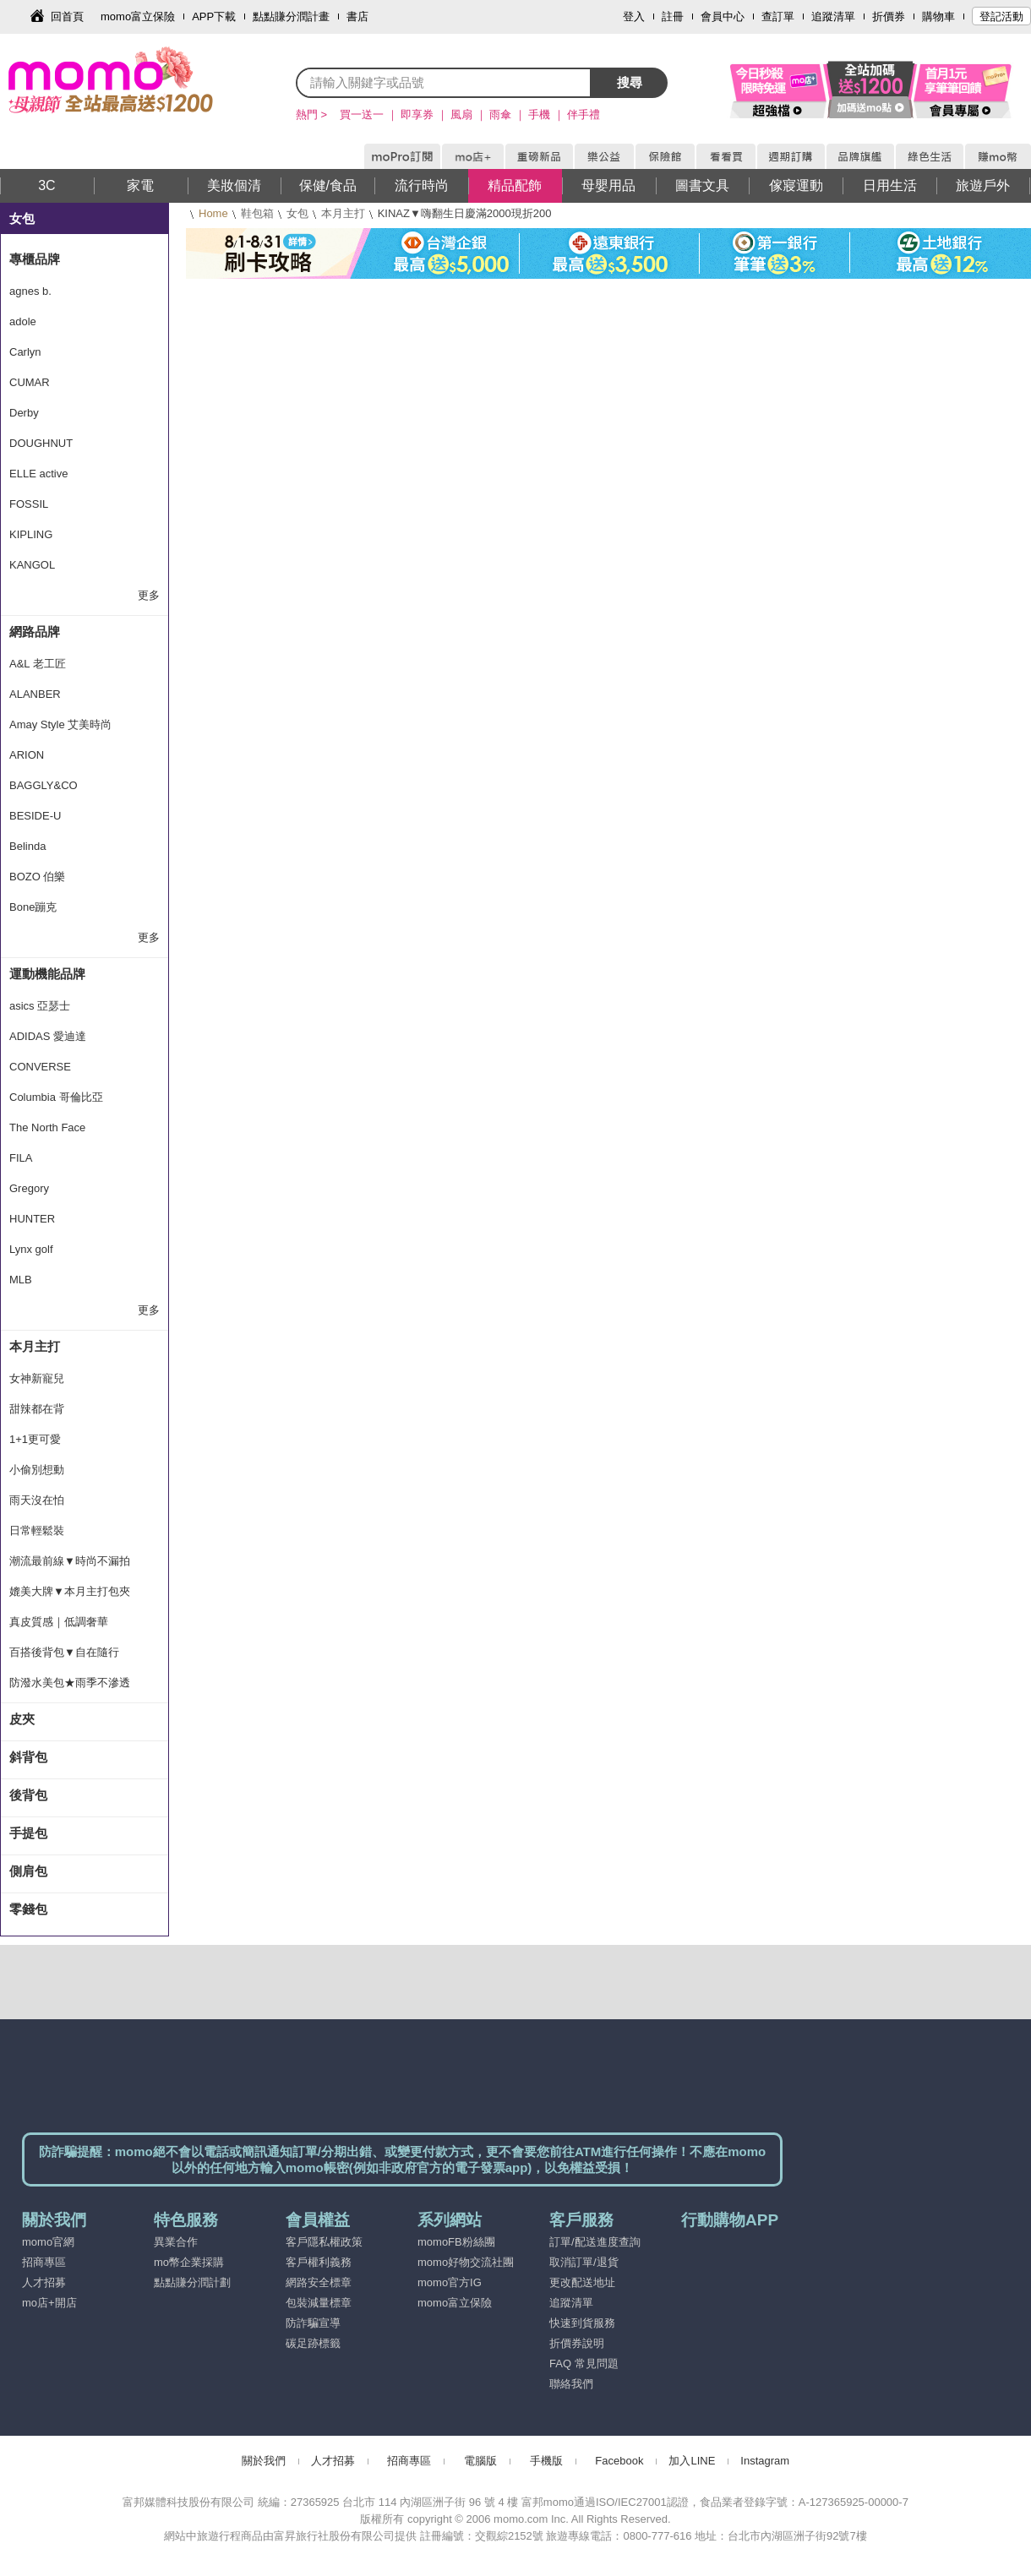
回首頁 (67, 16)
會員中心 (723, 16)
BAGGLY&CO (43, 785)
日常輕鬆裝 (36, 1530)
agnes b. (30, 291)
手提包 (28, 1833)
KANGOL (32, 564)
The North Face (47, 1127)
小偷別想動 (36, 1469)
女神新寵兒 (36, 1378)
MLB (20, 1279)
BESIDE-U (35, 815)
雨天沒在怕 (36, 1500)
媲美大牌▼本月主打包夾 (69, 1591)
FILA (20, 1158)
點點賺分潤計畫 (291, 16)
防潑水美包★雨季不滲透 (69, 1682)
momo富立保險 (138, 16)
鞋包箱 (257, 213)
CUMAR (29, 382)
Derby (24, 412)
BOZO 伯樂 (37, 876)
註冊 (673, 16)
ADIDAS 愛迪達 (47, 1036)
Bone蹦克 (33, 907)
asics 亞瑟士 (39, 1005)
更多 (149, 595)
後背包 (28, 1795)
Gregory (29, 1188)
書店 (357, 16)
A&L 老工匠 (37, 663)
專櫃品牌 (34, 259)
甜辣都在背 (36, 1408)
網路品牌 (34, 631)
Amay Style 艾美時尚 (60, 724)
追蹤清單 (833, 16)
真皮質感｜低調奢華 (58, 1621)
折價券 (888, 16)
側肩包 (28, 1871)
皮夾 (22, 1719)
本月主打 (343, 213)
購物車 (938, 16)
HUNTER (32, 1218)
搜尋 (629, 82)
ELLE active (38, 473)
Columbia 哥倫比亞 (56, 1097)
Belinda (27, 846)
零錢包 (28, 1909)
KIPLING (30, 534)
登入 (634, 16)
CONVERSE (40, 1066)
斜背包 (28, 1757)
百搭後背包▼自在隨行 (64, 1652)
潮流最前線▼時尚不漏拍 (69, 1561)
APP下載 (214, 16)
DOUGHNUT (41, 443)
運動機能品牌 (47, 974)
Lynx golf (31, 1249)
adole (22, 321)
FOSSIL (28, 504)
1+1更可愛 (35, 1439)
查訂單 (777, 16)
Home (213, 213)
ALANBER (35, 694)
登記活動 (1001, 16)
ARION (26, 755)
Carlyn (25, 352)
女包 (297, 213)
